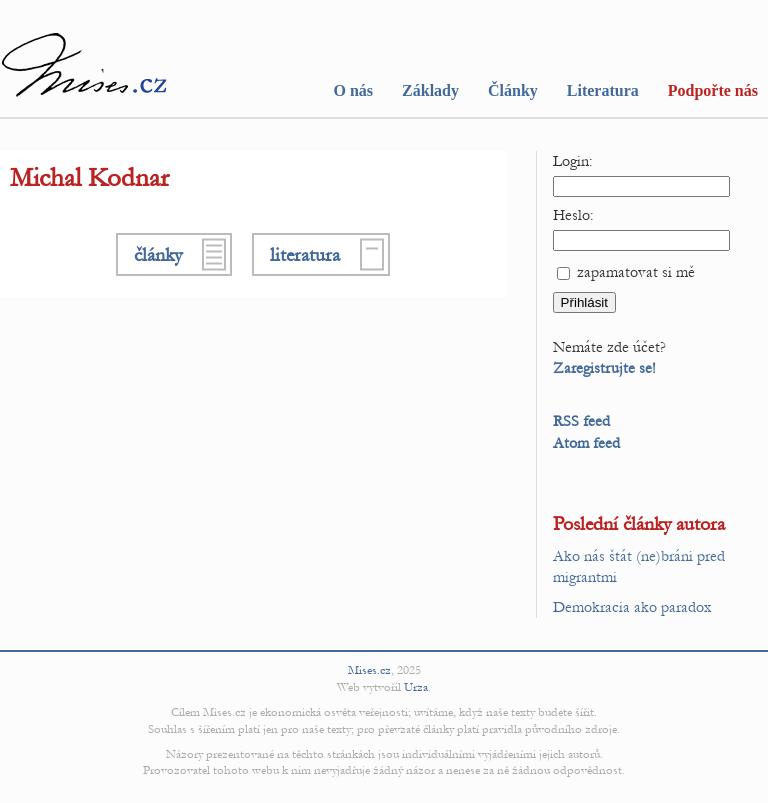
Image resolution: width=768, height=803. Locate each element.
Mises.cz (369, 670)
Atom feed (586, 443)
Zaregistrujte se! (604, 368)
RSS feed (581, 421)
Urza (416, 687)
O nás (353, 90)
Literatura (603, 90)
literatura (305, 254)
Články (513, 90)
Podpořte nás (713, 90)
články (158, 254)
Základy (430, 90)
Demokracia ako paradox (632, 607)
